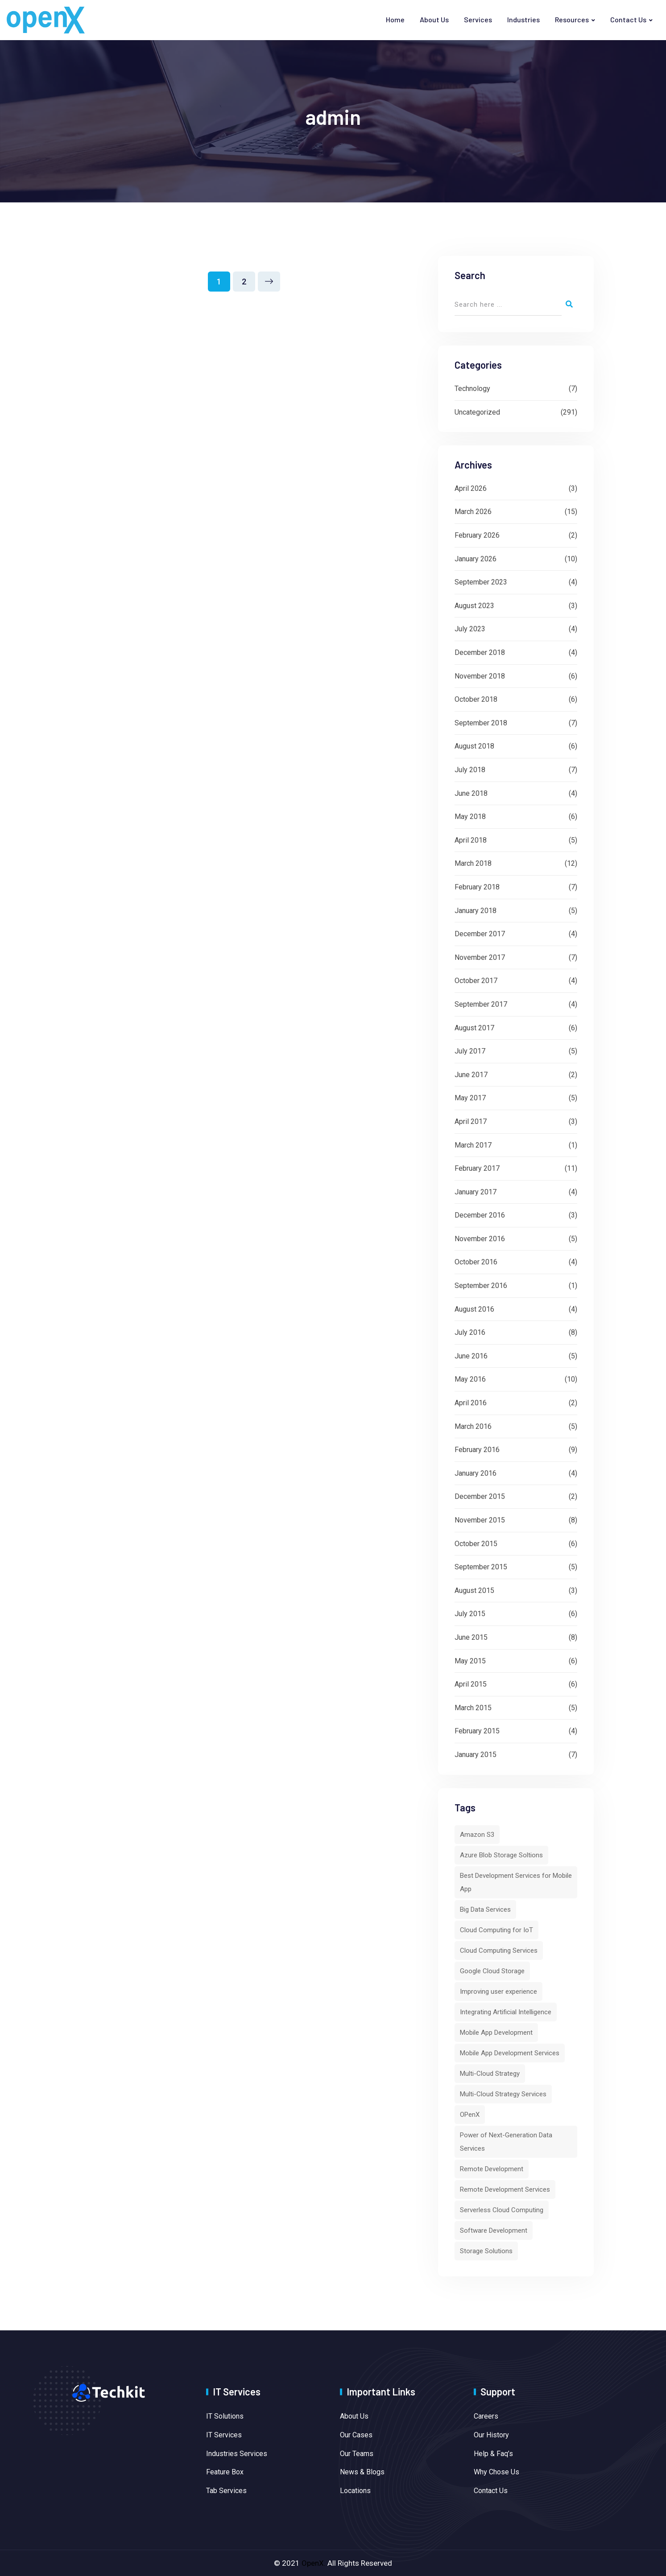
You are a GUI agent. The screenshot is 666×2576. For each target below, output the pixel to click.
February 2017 (477, 1168)
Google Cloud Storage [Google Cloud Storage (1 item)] (492, 1971)
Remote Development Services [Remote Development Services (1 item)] (505, 2189)
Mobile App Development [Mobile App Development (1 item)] (496, 2033)
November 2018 (480, 676)
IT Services (224, 2435)
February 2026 (477, 535)
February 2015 (477, 1731)
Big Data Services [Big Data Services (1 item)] (485, 1909)
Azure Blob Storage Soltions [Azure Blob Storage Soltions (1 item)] (501, 1855)
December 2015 (480, 1496)
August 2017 (474, 1028)
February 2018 (477, 887)
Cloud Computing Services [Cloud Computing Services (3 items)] (499, 1950)
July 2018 (470, 769)
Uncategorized (477, 412)
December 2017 (480, 934)
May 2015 (470, 1661)
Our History (491, 2435)
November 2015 (480, 1520)
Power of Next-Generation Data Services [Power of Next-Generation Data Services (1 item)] (506, 2141)
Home (395, 19)
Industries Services (236, 2453)
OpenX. (314, 2563)
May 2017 (470, 1098)
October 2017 (476, 980)
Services (478, 19)
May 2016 (470, 1379)
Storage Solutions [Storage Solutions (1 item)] (486, 2251)
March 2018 (473, 863)
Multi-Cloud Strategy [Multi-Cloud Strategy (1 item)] (490, 2074)
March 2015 (473, 1708)
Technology (472, 388)
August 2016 (474, 1309)
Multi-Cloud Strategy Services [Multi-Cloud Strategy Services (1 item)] (503, 2094)
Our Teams (356, 2453)
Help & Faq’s (493, 2453)
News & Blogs (362, 2472)
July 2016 (470, 1332)
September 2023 (481, 582)
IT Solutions (225, 2416)
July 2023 (470, 629)
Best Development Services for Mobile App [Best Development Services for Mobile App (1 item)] (516, 1882)
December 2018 (480, 652)
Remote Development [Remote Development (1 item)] (491, 2169)
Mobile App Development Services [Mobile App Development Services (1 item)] (509, 2053)
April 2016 (471, 1403)
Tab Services (226, 2490)
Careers (486, 2416)
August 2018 (474, 746)
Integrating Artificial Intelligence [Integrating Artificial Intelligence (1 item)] (505, 2012)
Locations (355, 2490)
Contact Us (628, 19)
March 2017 (473, 1145)
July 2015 (470, 1613)
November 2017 (480, 957)
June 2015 (471, 1637)
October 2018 (476, 699)
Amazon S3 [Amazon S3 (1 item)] (477, 1835)
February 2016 (477, 1449)
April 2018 (471, 840)
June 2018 (471, 793)
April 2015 (471, 1684)
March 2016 (473, 1426)
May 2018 (470, 816)
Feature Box (225, 2472)
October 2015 (476, 1543)
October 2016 (476, 1262)
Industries (523, 19)
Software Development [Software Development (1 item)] (493, 2230)
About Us (434, 19)
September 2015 (481, 1567)
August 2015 (474, 1590)
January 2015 (475, 1754)
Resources (572, 19)
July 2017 (470, 1051)
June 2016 (471, 1356)
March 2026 (473, 511)
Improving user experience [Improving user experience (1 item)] (498, 1992)
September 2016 (481, 1285)
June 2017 (471, 1074)
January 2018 (475, 910)
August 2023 (474, 605)
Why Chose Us (496, 2472)
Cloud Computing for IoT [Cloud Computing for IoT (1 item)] (496, 1930)
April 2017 (471, 1121)
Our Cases (356, 2435)
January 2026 (475, 559)
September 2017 (481, 1004)
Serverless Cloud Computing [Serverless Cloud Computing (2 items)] (501, 2210)
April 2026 (471, 488)
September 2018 (481, 723)
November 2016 (480, 1239)
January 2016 (475, 1473)
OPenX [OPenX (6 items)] (470, 2115)
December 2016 (480, 1215)
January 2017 (475, 1192)
